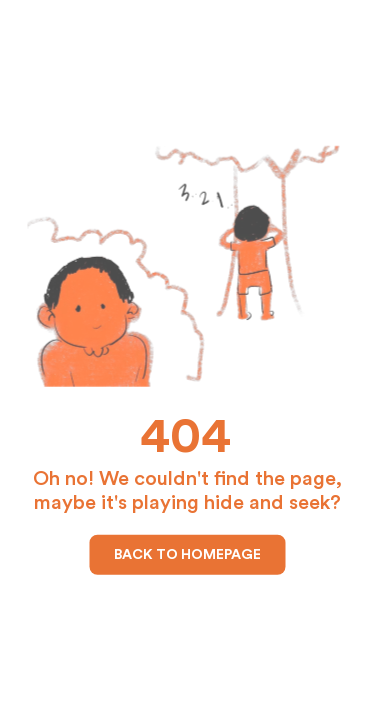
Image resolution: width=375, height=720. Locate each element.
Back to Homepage (187, 554)
